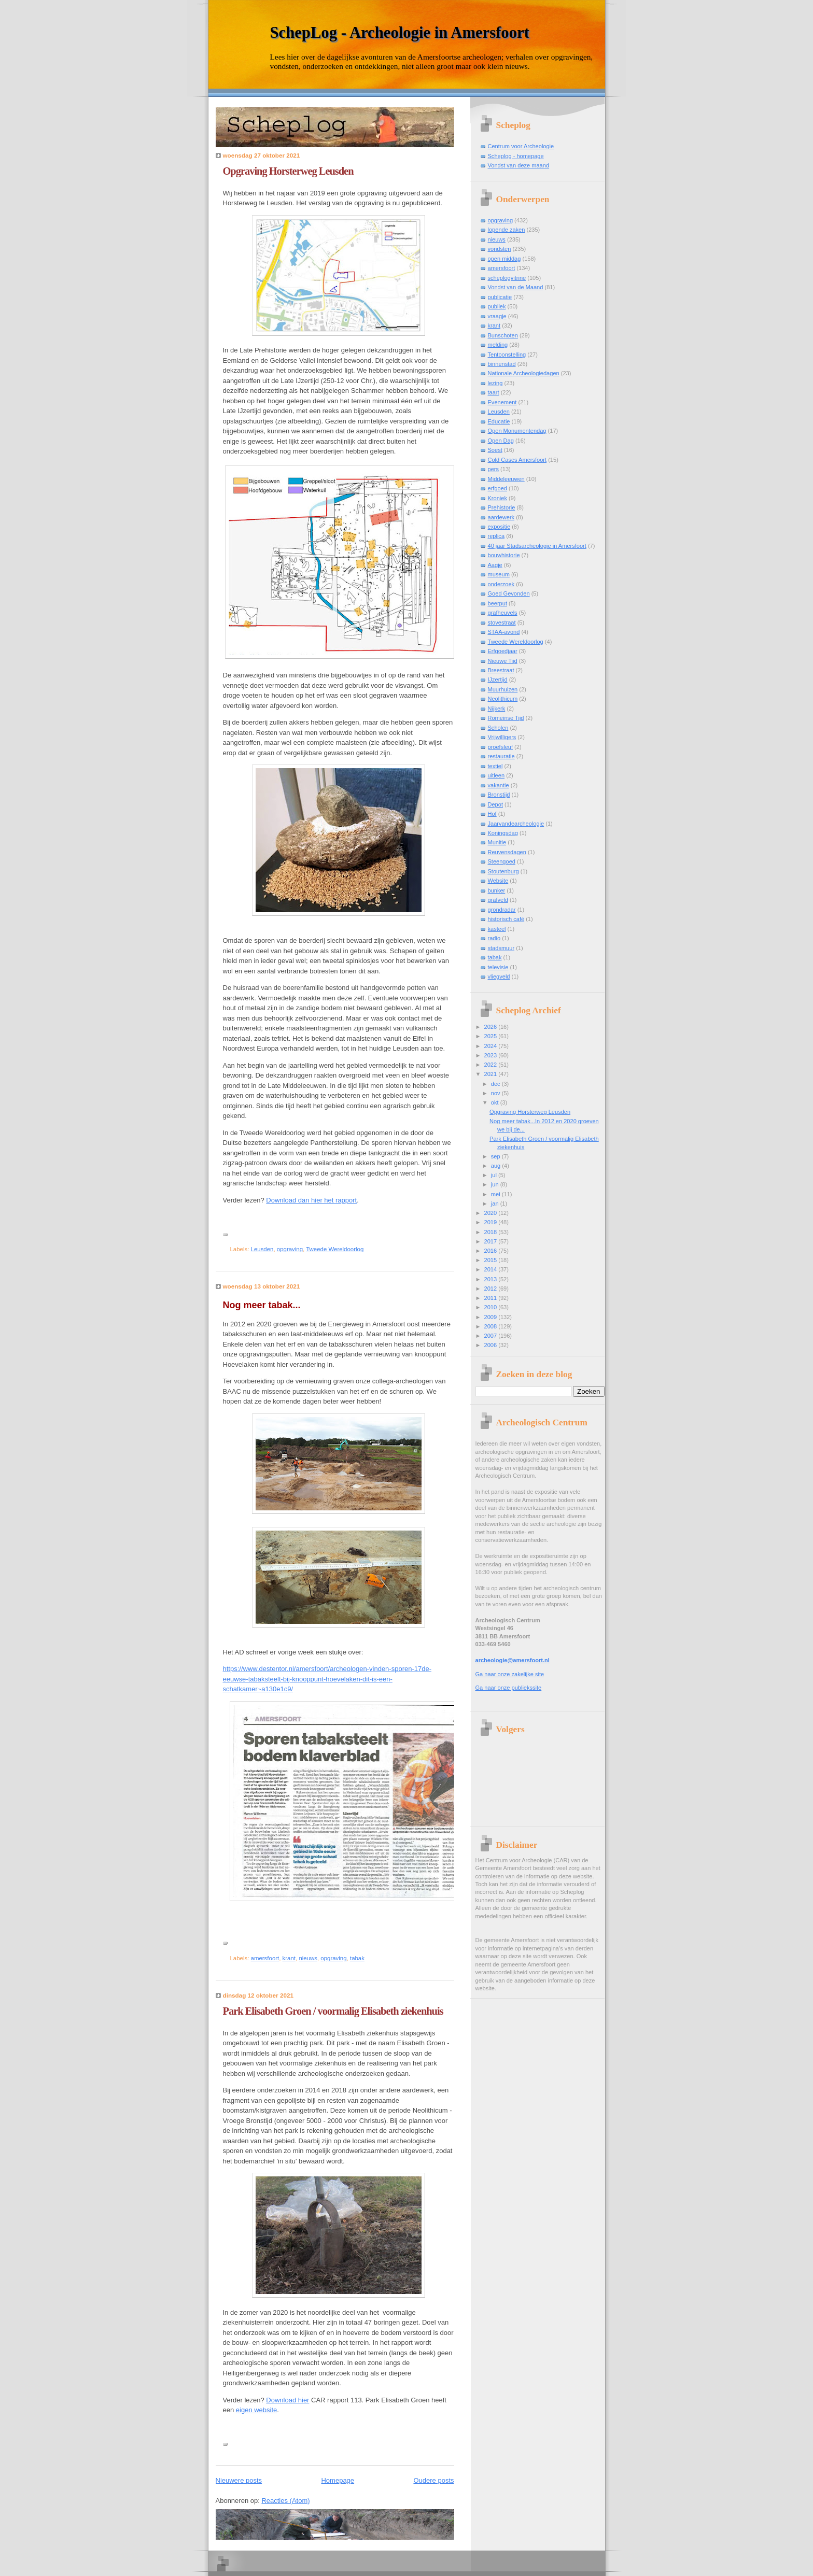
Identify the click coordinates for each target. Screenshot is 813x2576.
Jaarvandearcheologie (516, 823)
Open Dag (501, 440)
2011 (491, 1298)
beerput (497, 603)
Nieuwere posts (239, 2480)
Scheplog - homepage (516, 156)
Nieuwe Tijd (502, 661)
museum (499, 574)
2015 (491, 1260)
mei (496, 1194)
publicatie (500, 297)
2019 (491, 1222)
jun (495, 1184)
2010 (491, 1307)
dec (496, 1084)
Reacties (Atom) (285, 2500)
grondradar (502, 910)
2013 (491, 1279)
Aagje (495, 565)
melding (498, 345)
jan (495, 1203)
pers (493, 469)
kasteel (497, 929)
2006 (491, 1345)
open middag (504, 259)
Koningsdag (503, 833)
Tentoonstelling (507, 354)
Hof (492, 814)
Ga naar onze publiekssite (508, 1688)
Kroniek (497, 498)
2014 (491, 1269)
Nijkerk (497, 708)
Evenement (502, 402)
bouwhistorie (504, 555)
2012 (491, 1288)
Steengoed (501, 861)
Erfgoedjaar (502, 651)
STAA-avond (504, 632)
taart (493, 392)
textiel (495, 766)
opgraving (290, 1249)
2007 (491, 1336)
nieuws (308, 1958)
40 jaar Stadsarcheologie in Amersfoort (537, 546)
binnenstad (502, 364)
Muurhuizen (503, 689)
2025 (491, 1036)
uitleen (496, 775)
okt (495, 1102)
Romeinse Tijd (506, 718)
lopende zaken (506, 230)
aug (496, 1166)
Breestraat (501, 670)
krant (289, 1958)
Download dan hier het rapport (311, 1200)
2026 (491, 1027)
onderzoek (501, 584)
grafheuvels (502, 613)
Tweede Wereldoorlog (334, 1249)
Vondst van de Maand (515, 287)
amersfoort (265, 1958)
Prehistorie (501, 507)
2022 (491, 1064)
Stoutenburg (503, 871)
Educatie (499, 421)
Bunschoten (503, 335)
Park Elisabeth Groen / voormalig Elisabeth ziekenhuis (333, 2011)
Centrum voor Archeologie (521, 146)
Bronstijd (499, 794)
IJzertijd (498, 679)
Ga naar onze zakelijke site (509, 1674)
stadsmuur (501, 948)
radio (494, 938)
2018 (491, 1232)
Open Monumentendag (517, 431)
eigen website (256, 2410)
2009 (491, 1317)
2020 (491, 1213)
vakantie (498, 785)
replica (496, 536)
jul (494, 1175)
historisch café (506, 919)
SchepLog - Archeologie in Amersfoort (399, 32)
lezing (495, 383)
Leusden (262, 1249)
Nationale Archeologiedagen (523, 373)
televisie (498, 967)
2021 (491, 1074)
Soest (495, 450)
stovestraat (502, 622)
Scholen (498, 728)
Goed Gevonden (509, 593)
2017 (491, 1241)
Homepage (337, 2480)
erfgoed (497, 488)
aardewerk (501, 517)
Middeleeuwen (506, 479)
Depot (495, 804)
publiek (497, 306)
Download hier (287, 2400)
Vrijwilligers (502, 737)
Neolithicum (503, 699)
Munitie (497, 842)
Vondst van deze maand (519, 165)
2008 (491, 1326)
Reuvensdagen (507, 852)
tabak (357, 1958)
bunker (497, 890)
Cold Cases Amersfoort (517, 460)
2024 (491, 1046)
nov (496, 1093)
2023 (491, 1055)
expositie (499, 526)
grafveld (498, 900)
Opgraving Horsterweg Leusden (288, 171)
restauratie (501, 756)
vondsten (499, 249)
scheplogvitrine (507, 278)
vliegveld (499, 976)
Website (498, 880)
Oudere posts (433, 2480)
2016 (491, 1251)
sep (496, 1156)
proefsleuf (500, 747)
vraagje (497, 316)
